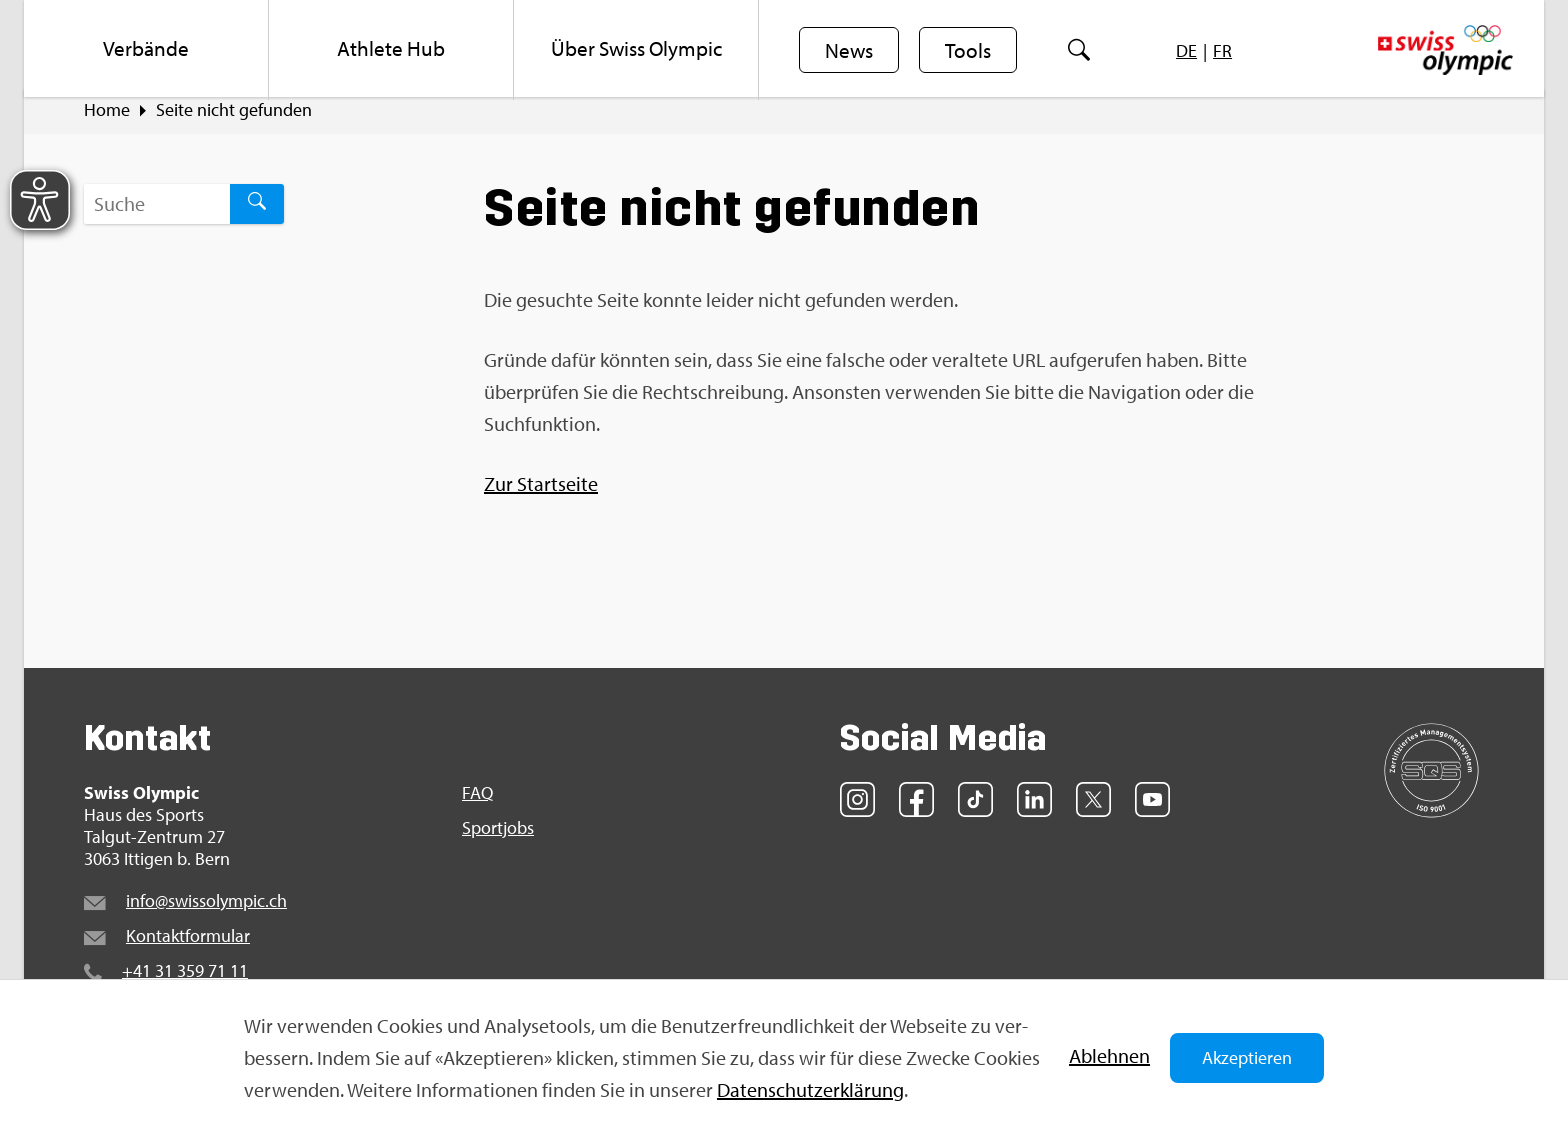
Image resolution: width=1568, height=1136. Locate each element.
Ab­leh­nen (1109, 1055)
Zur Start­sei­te (541, 494)
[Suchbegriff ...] (157, 215)
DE (1189, 50)
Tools (970, 51)
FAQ (477, 804)
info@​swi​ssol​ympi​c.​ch (206, 911)
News (850, 51)
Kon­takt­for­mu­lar (188, 946)
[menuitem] (146, 50)
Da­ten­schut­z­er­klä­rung (810, 1089)
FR (1225, 50)
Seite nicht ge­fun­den (234, 121)
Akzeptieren (1247, 1057)
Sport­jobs (498, 839)
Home (107, 121)
